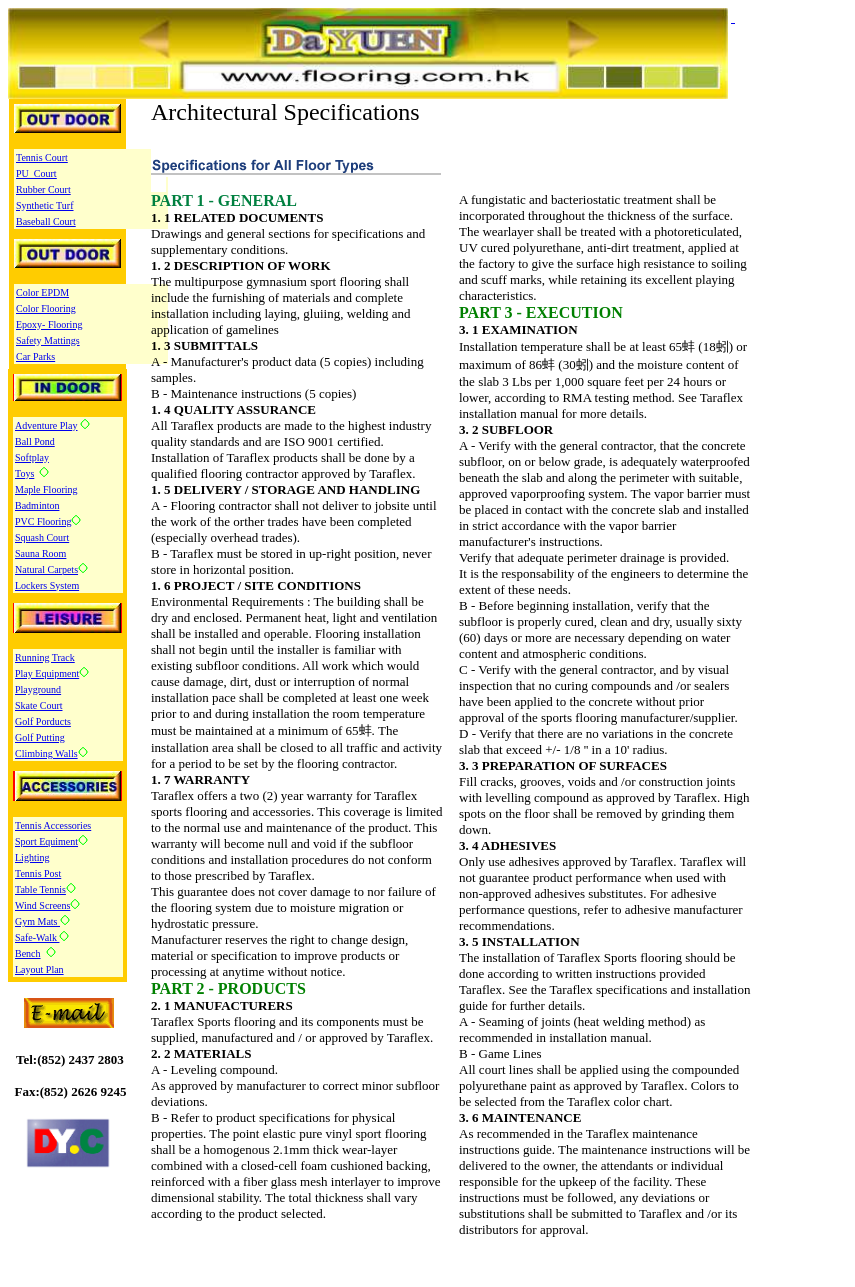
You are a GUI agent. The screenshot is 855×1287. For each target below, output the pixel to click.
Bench (28, 953)
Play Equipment (47, 673)
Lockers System (47, 585)
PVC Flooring (43, 521)
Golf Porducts (43, 721)
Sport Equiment (46, 841)
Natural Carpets (46, 569)
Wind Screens (42, 905)
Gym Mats (37, 921)
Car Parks (35, 356)
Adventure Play (46, 425)
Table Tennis (40, 889)
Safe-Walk (37, 937)
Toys (24, 473)
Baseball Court (46, 221)
